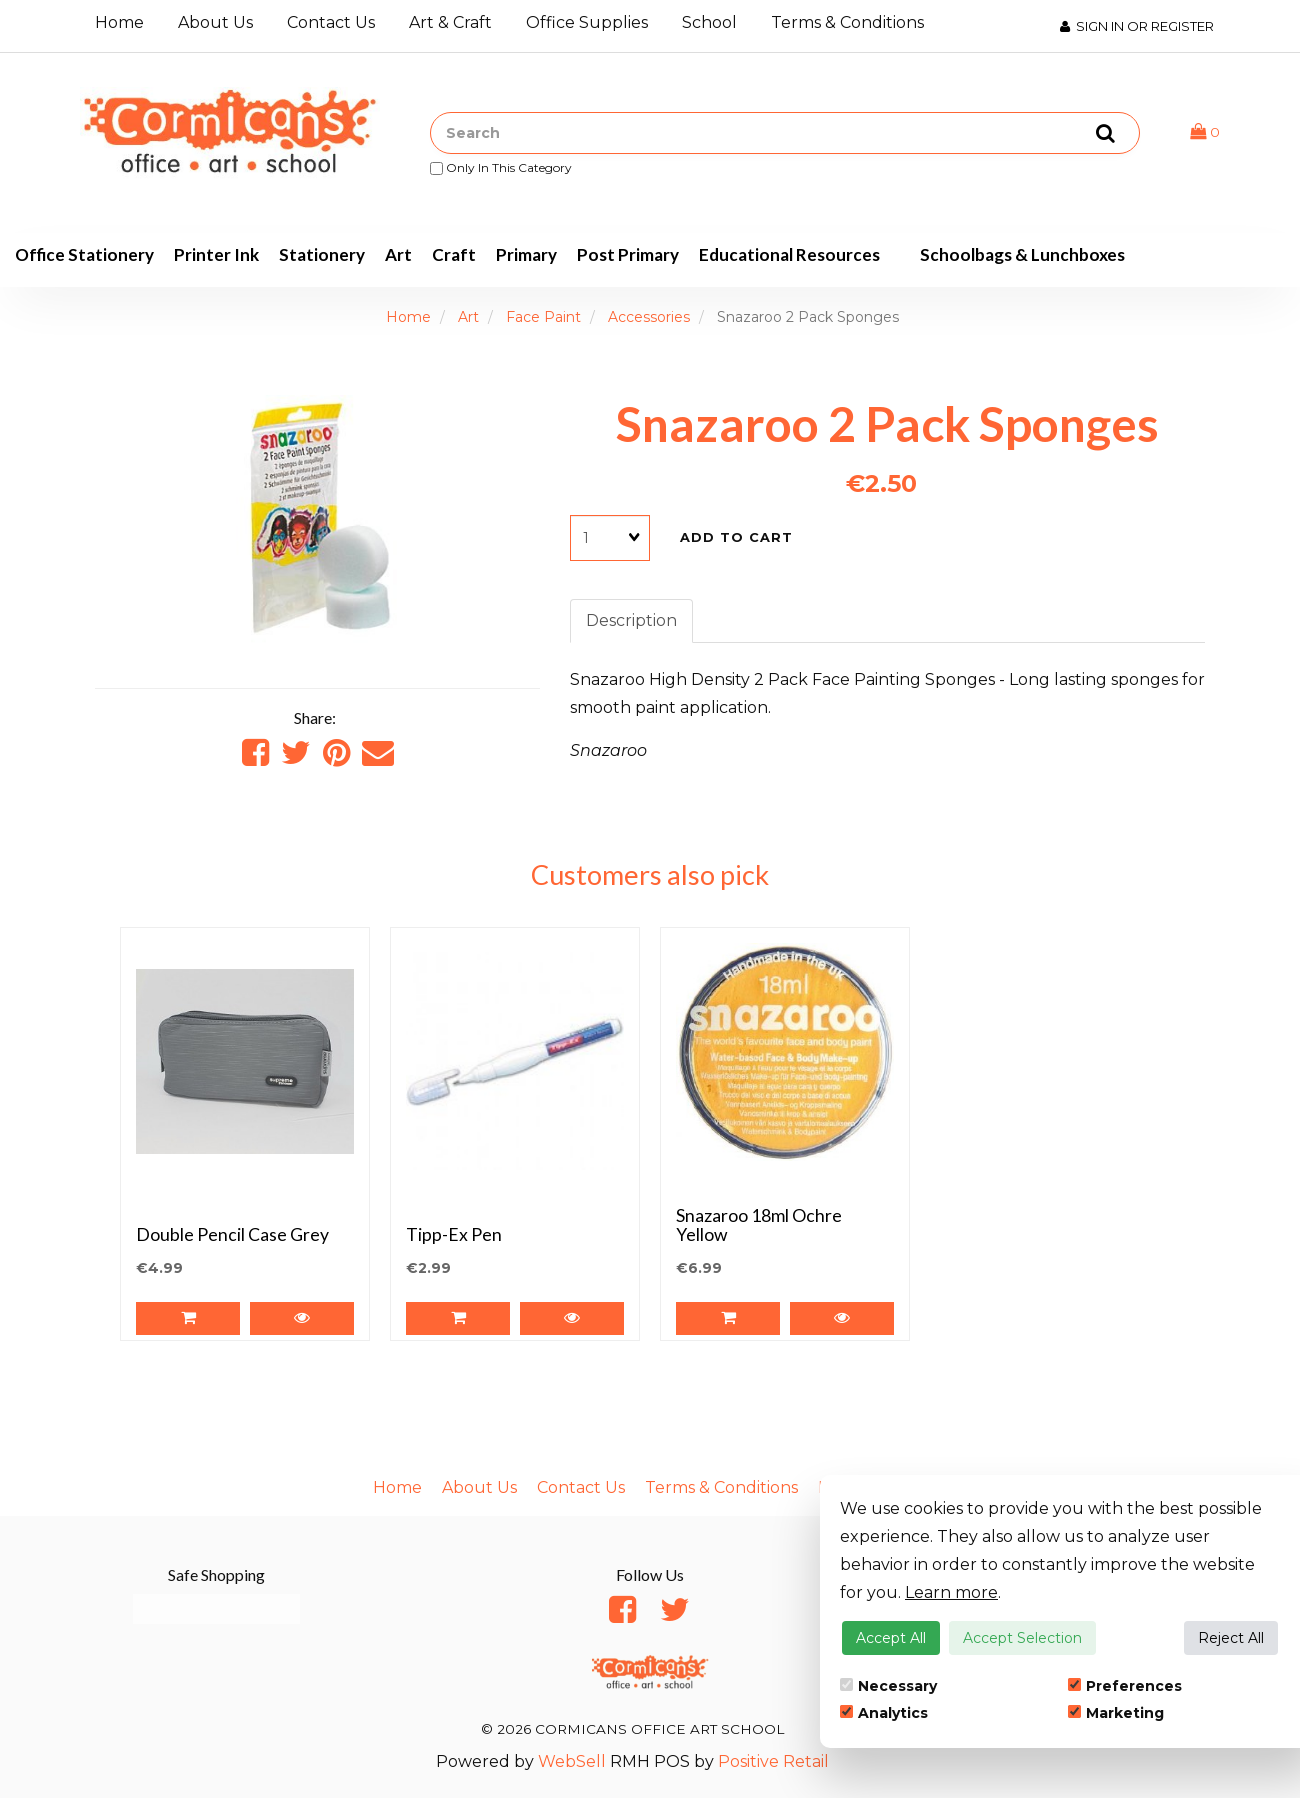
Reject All (1231, 1638)
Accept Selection (1022, 1638)
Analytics (884, 1713)
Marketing (1116, 1713)
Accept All (891, 1638)
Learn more (951, 1592)
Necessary (888, 1686)
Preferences (1125, 1686)
